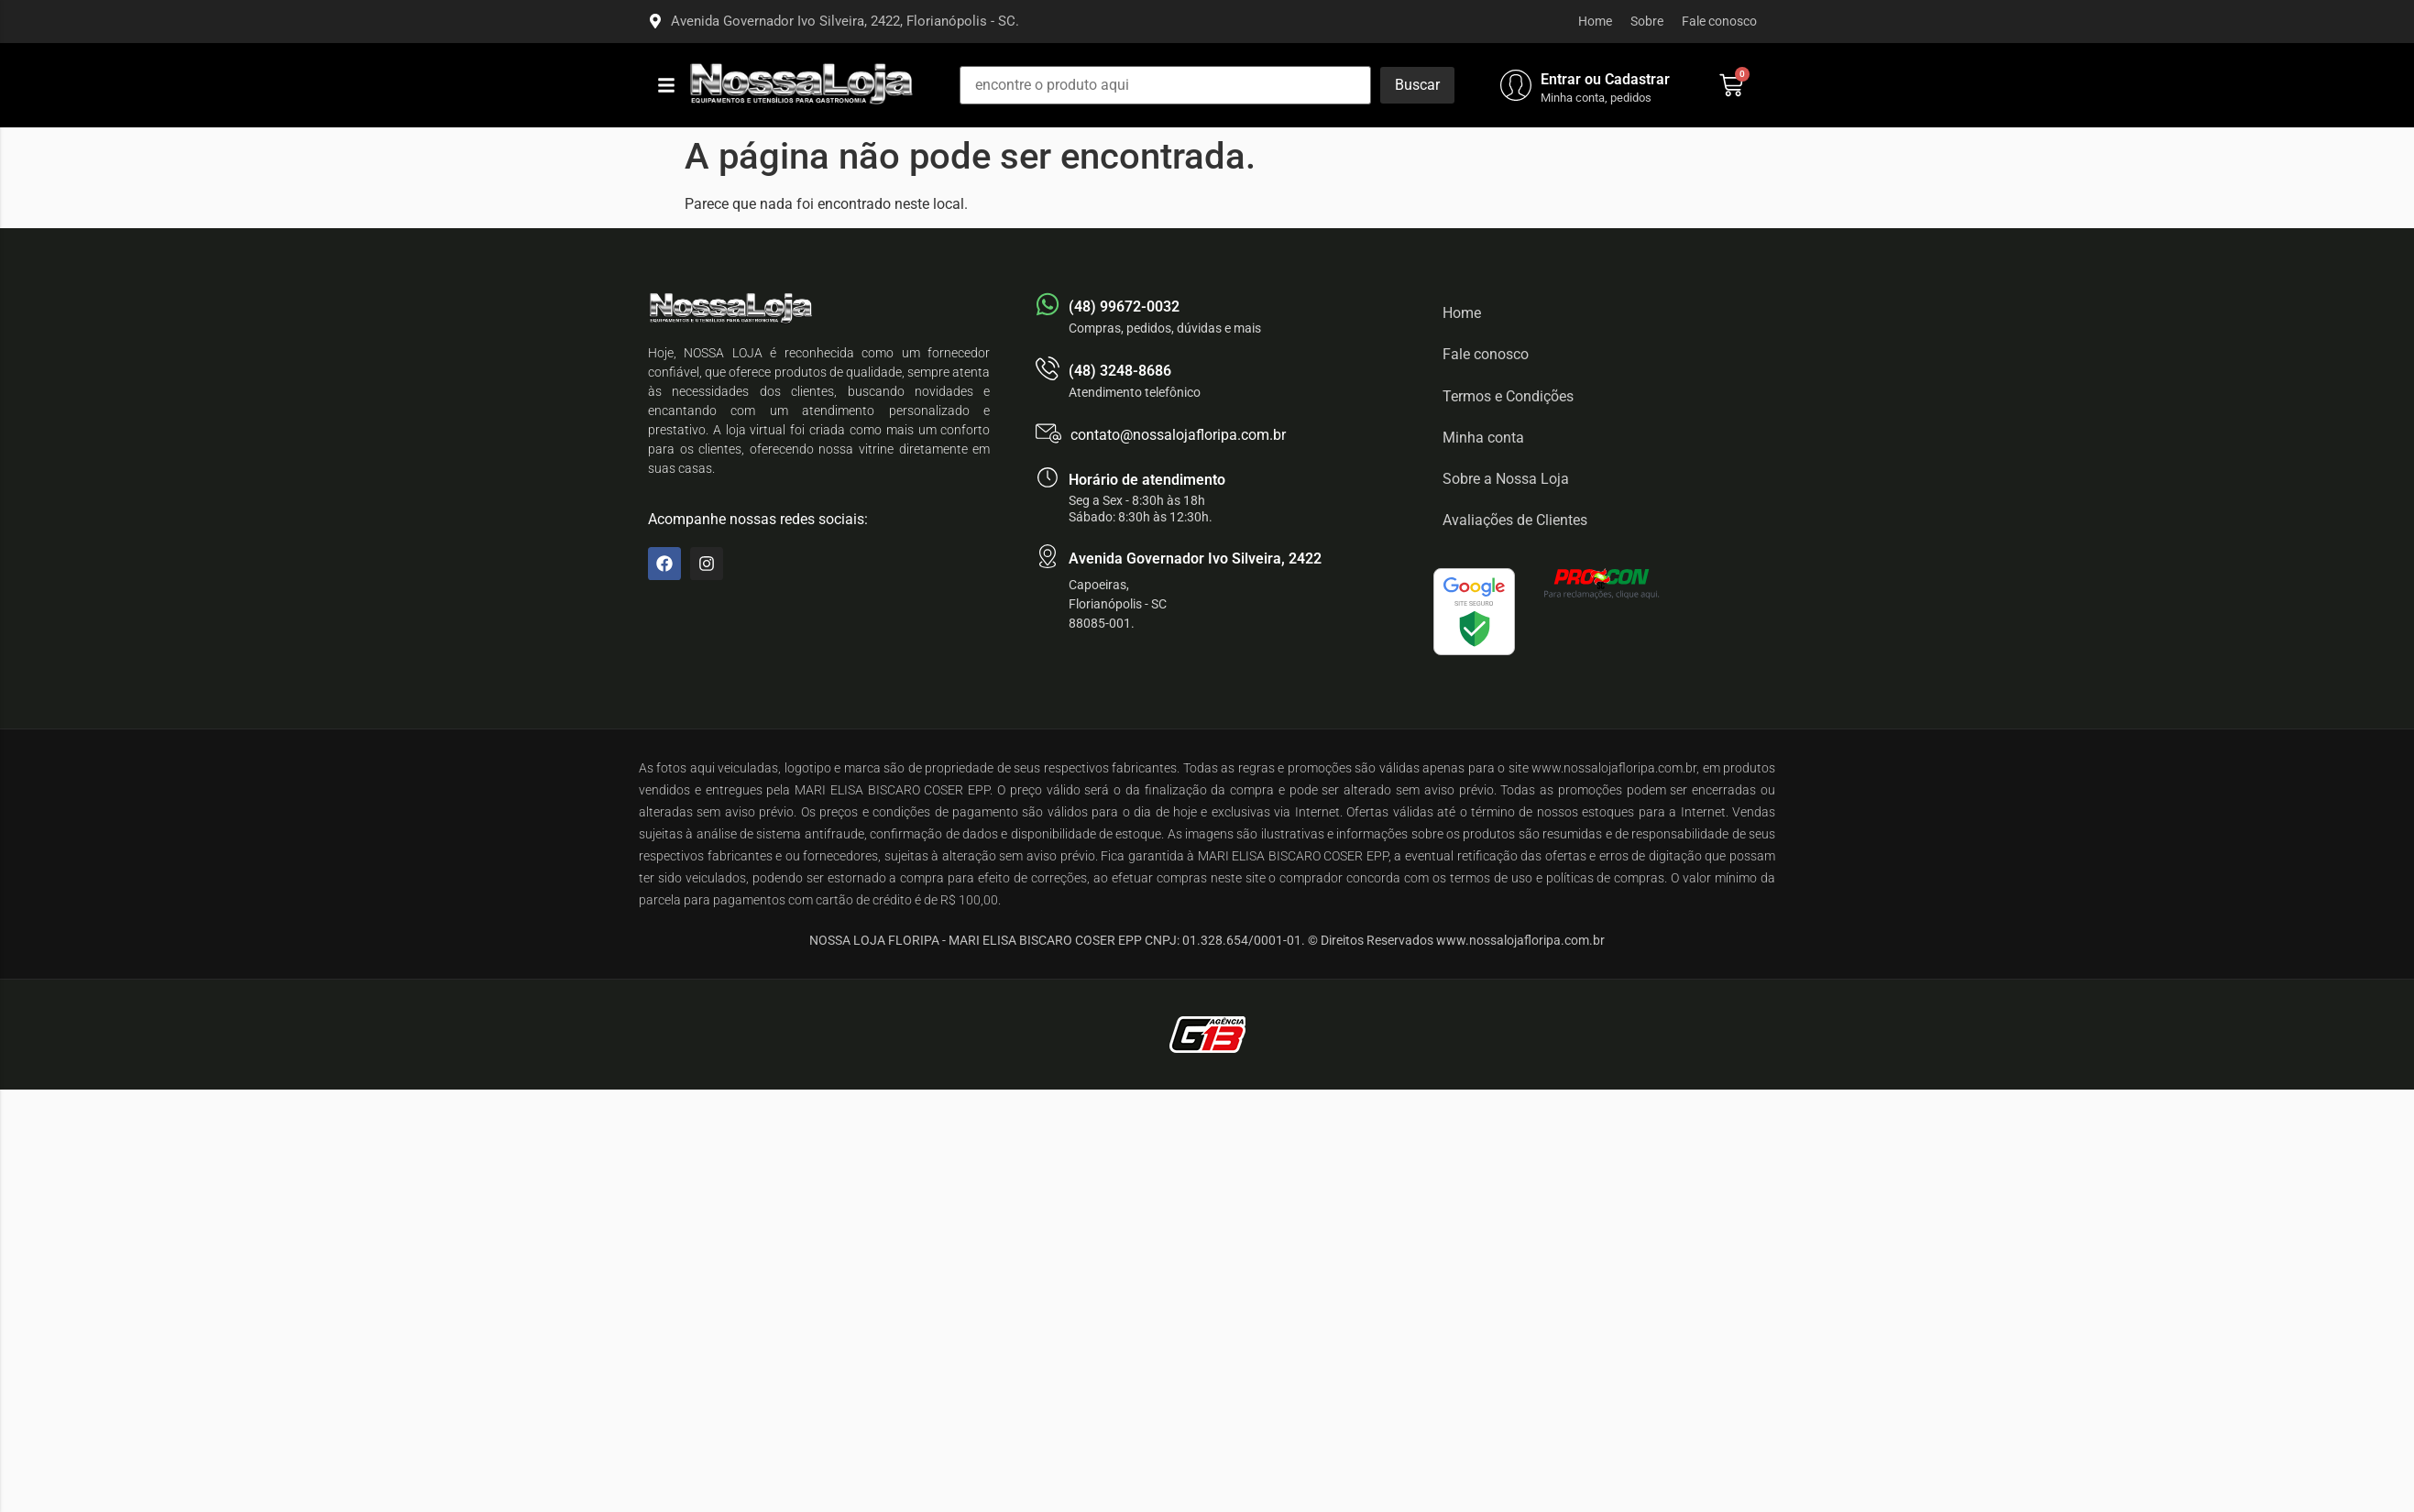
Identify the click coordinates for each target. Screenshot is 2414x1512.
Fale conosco (1719, 21)
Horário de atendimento (1147, 479)
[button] (666, 85)
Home (1595, 21)
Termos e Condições (1508, 396)
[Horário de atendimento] (1047, 477)
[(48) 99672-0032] (1047, 304)
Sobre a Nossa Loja (1506, 479)
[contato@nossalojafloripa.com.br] (1048, 433)
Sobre (1646, 21)
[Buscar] (1417, 85)
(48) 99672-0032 (1124, 306)
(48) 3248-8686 (1120, 370)
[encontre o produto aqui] (1165, 85)
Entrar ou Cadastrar (1605, 79)
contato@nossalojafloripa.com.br (1178, 435)
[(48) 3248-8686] (1047, 368)
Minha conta (1483, 437)
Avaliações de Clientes (1515, 520)
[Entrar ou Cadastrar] (1515, 85)
